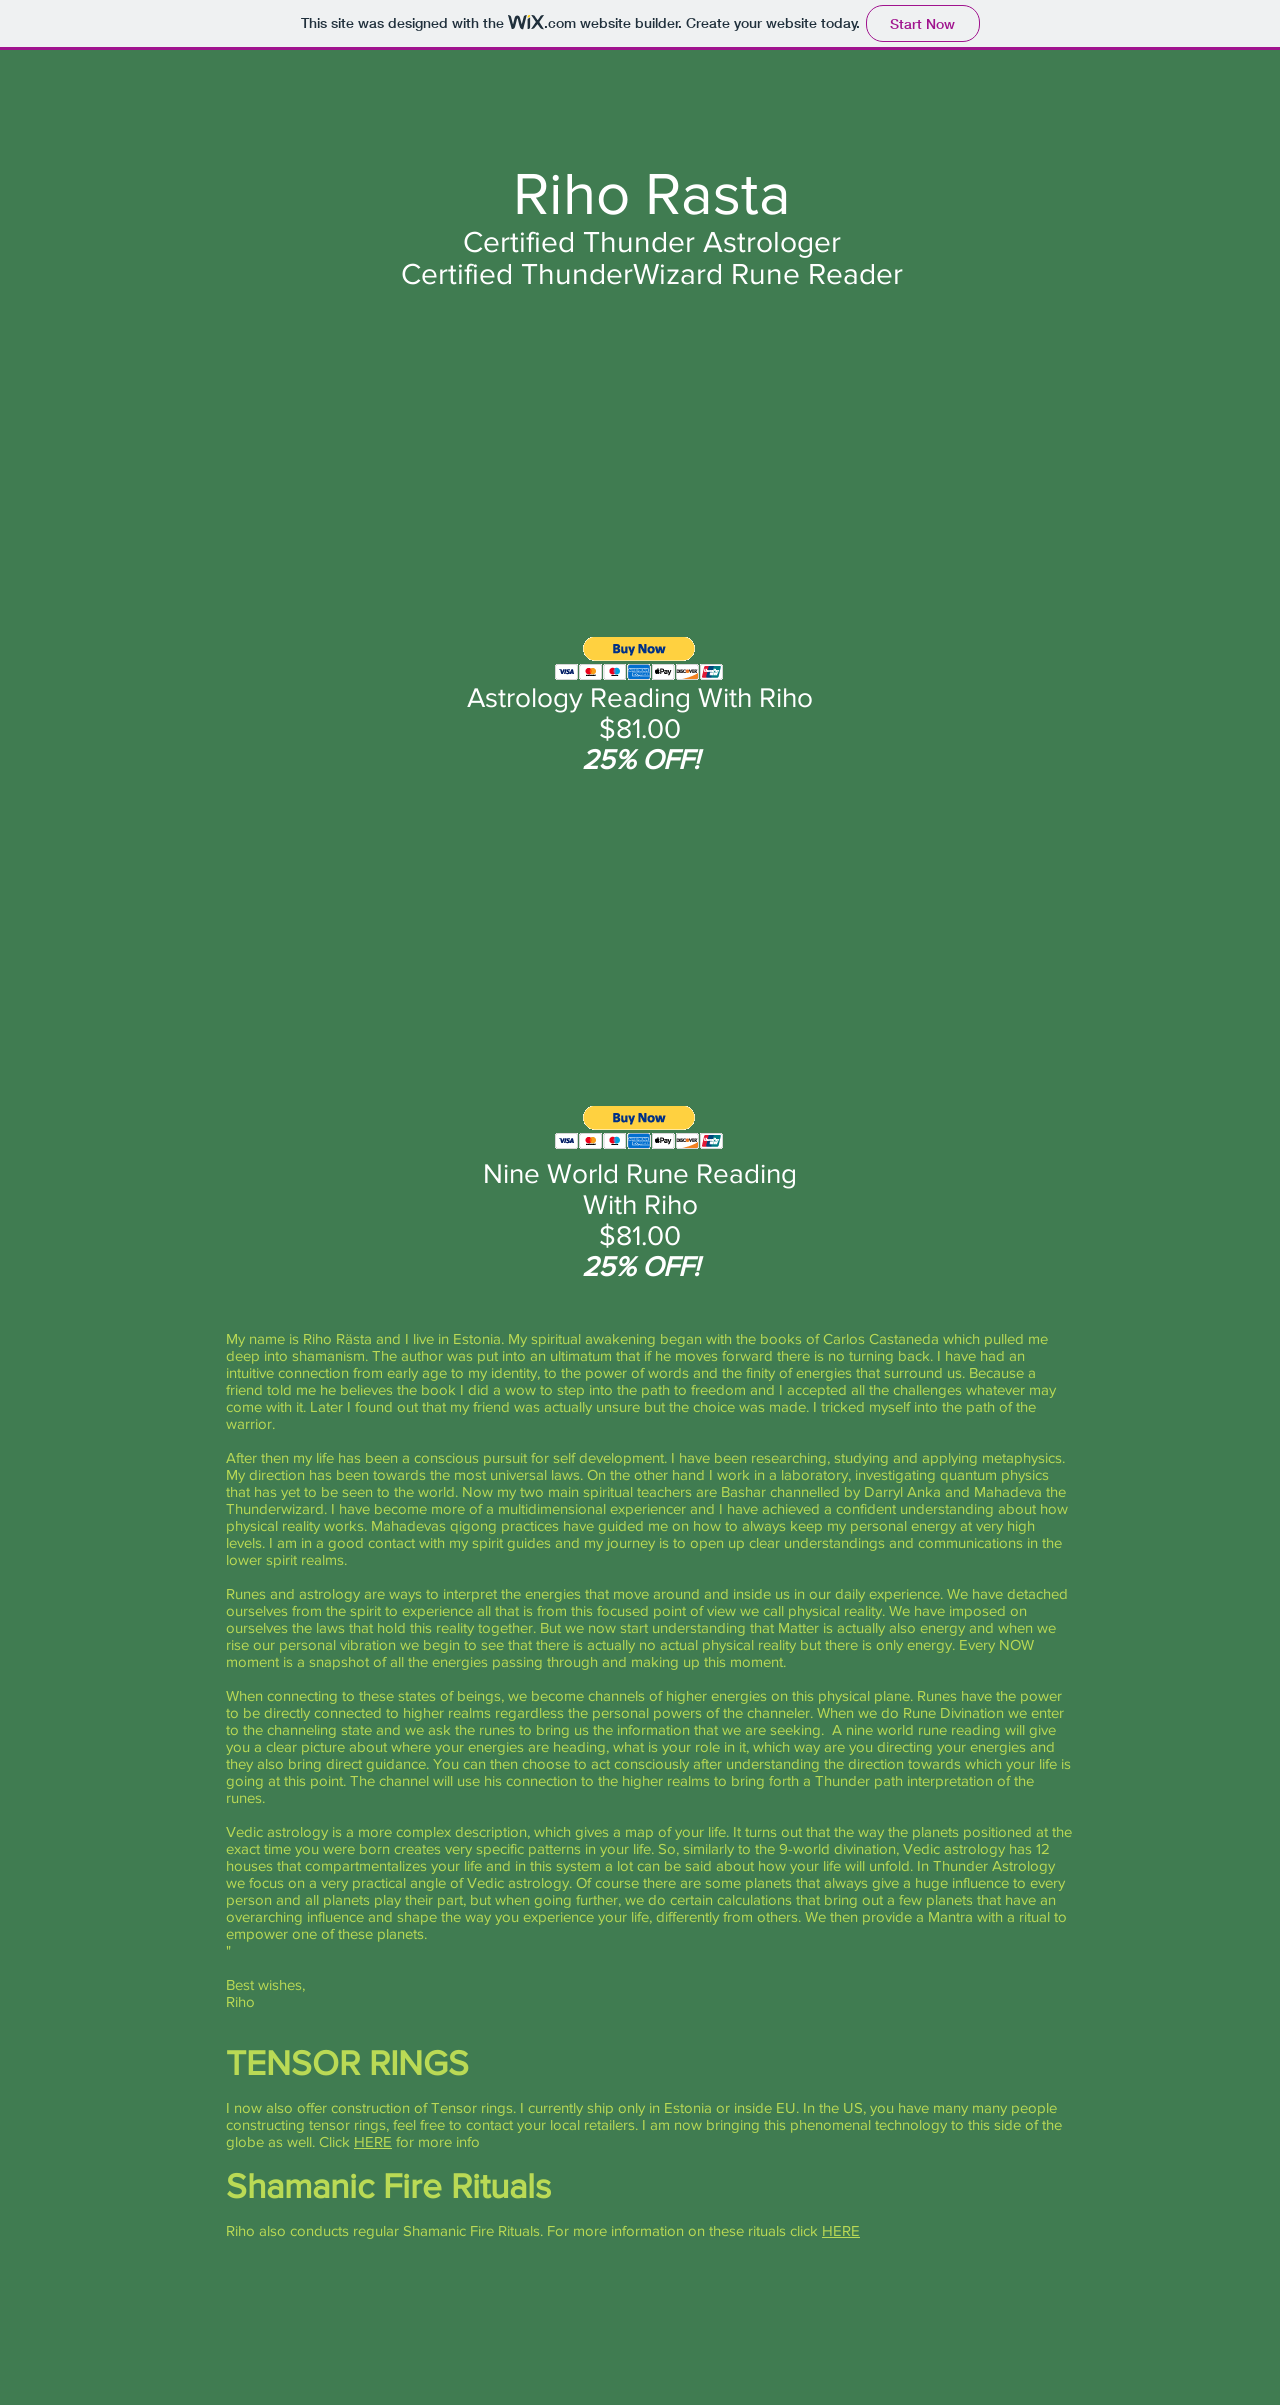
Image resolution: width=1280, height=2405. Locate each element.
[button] (639, 658)
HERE (373, 2141)
